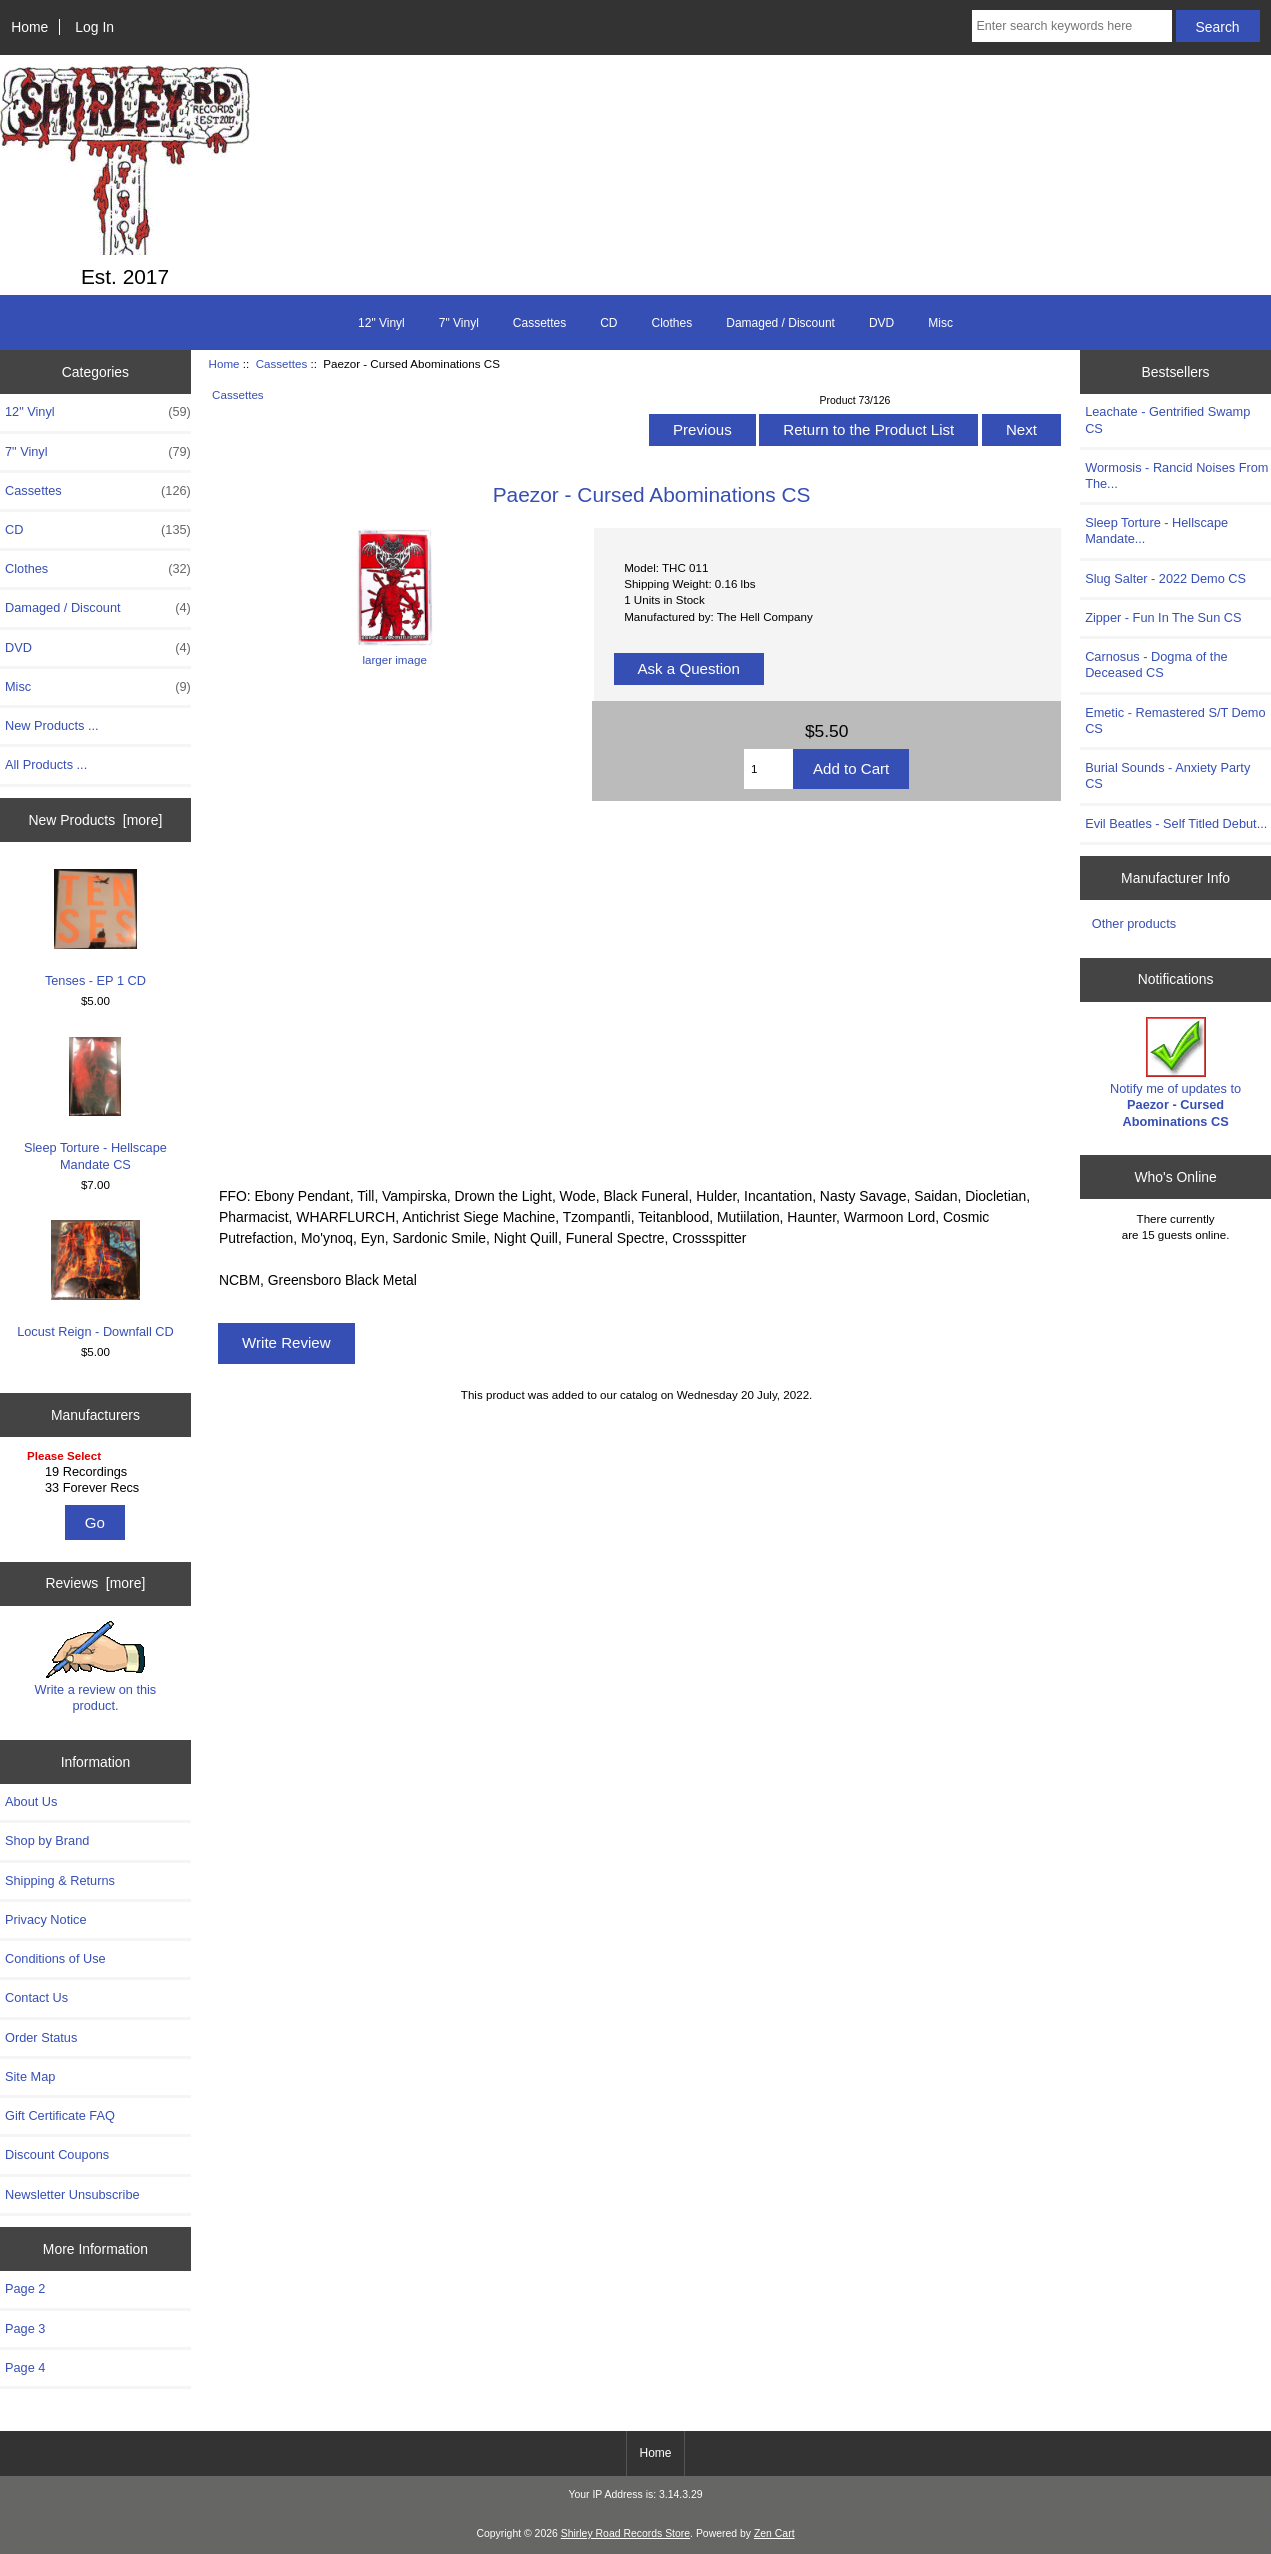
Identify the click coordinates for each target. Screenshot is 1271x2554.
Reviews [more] (96, 1583)
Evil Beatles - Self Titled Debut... (1176, 823)
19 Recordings (98, 1472)
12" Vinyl (381, 323)
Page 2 (25, 2288)
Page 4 (25, 2367)
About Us (31, 1801)
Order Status (41, 2037)
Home (29, 27)
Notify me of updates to (1175, 1073)
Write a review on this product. (96, 1667)
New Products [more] (96, 820)
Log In (94, 27)
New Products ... (52, 725)
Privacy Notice (45, 1919)
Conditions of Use (55, 1958)
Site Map (30, 2076)
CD (608, 323)
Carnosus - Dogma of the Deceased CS (1156, 664)
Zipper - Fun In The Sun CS (1163, 617)
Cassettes (282, 363)
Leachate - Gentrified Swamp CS (1167, 419)
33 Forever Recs (98, 1488)
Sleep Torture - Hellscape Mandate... (1156, 530)
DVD (881, 323)
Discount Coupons (57, 2154)
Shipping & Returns (60, 1880)
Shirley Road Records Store (625, 2533)
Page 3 (25, 2328)
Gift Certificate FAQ (60, 2115)
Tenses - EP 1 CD (95, 928)
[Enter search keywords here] (1072, 26)
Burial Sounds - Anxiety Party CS (1167, 775)
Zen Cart (774, 2533)
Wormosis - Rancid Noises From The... (1176, 475)
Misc (940, 323)
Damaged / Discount (780, 323)
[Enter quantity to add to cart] (768, 769)
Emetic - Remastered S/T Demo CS (1175, 720)
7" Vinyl (459, 323)
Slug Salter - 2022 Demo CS (1165, 578)
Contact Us (36, 1997)
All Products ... (46, 764)
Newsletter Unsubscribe (72, 2194)
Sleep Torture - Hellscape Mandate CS (95, 1104)
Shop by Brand (47, 1840)
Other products (1134, 923)
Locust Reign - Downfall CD (95, 1279)
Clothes (672, 323)
